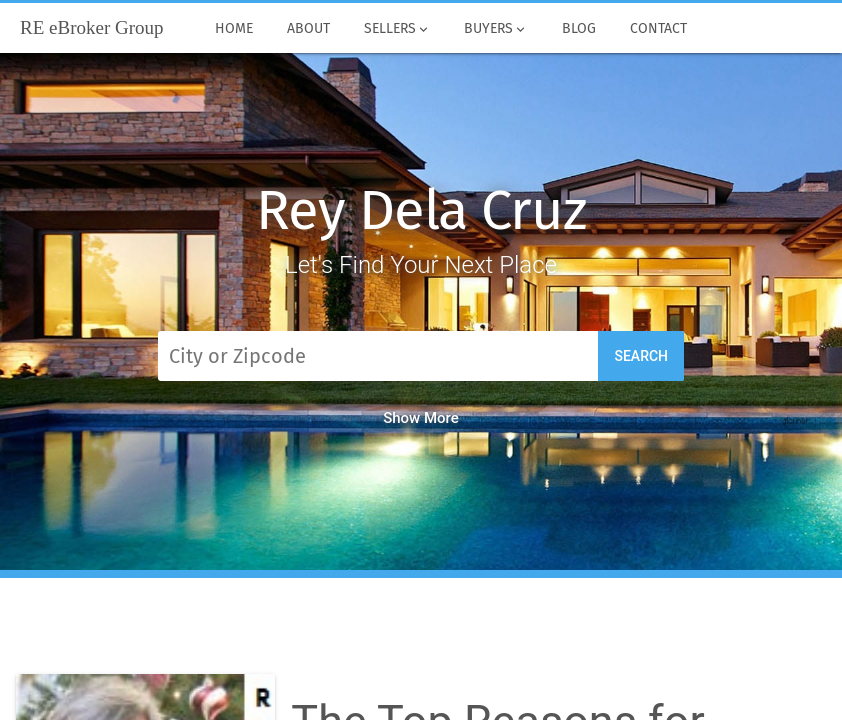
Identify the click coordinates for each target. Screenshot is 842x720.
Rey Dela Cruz (420, 210)
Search (641, 356)
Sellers (397, 29)
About (308, 29)
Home (234, 29)
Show (421, 418)
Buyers (497, 29)
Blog (579, 29)
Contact (658, 29)
